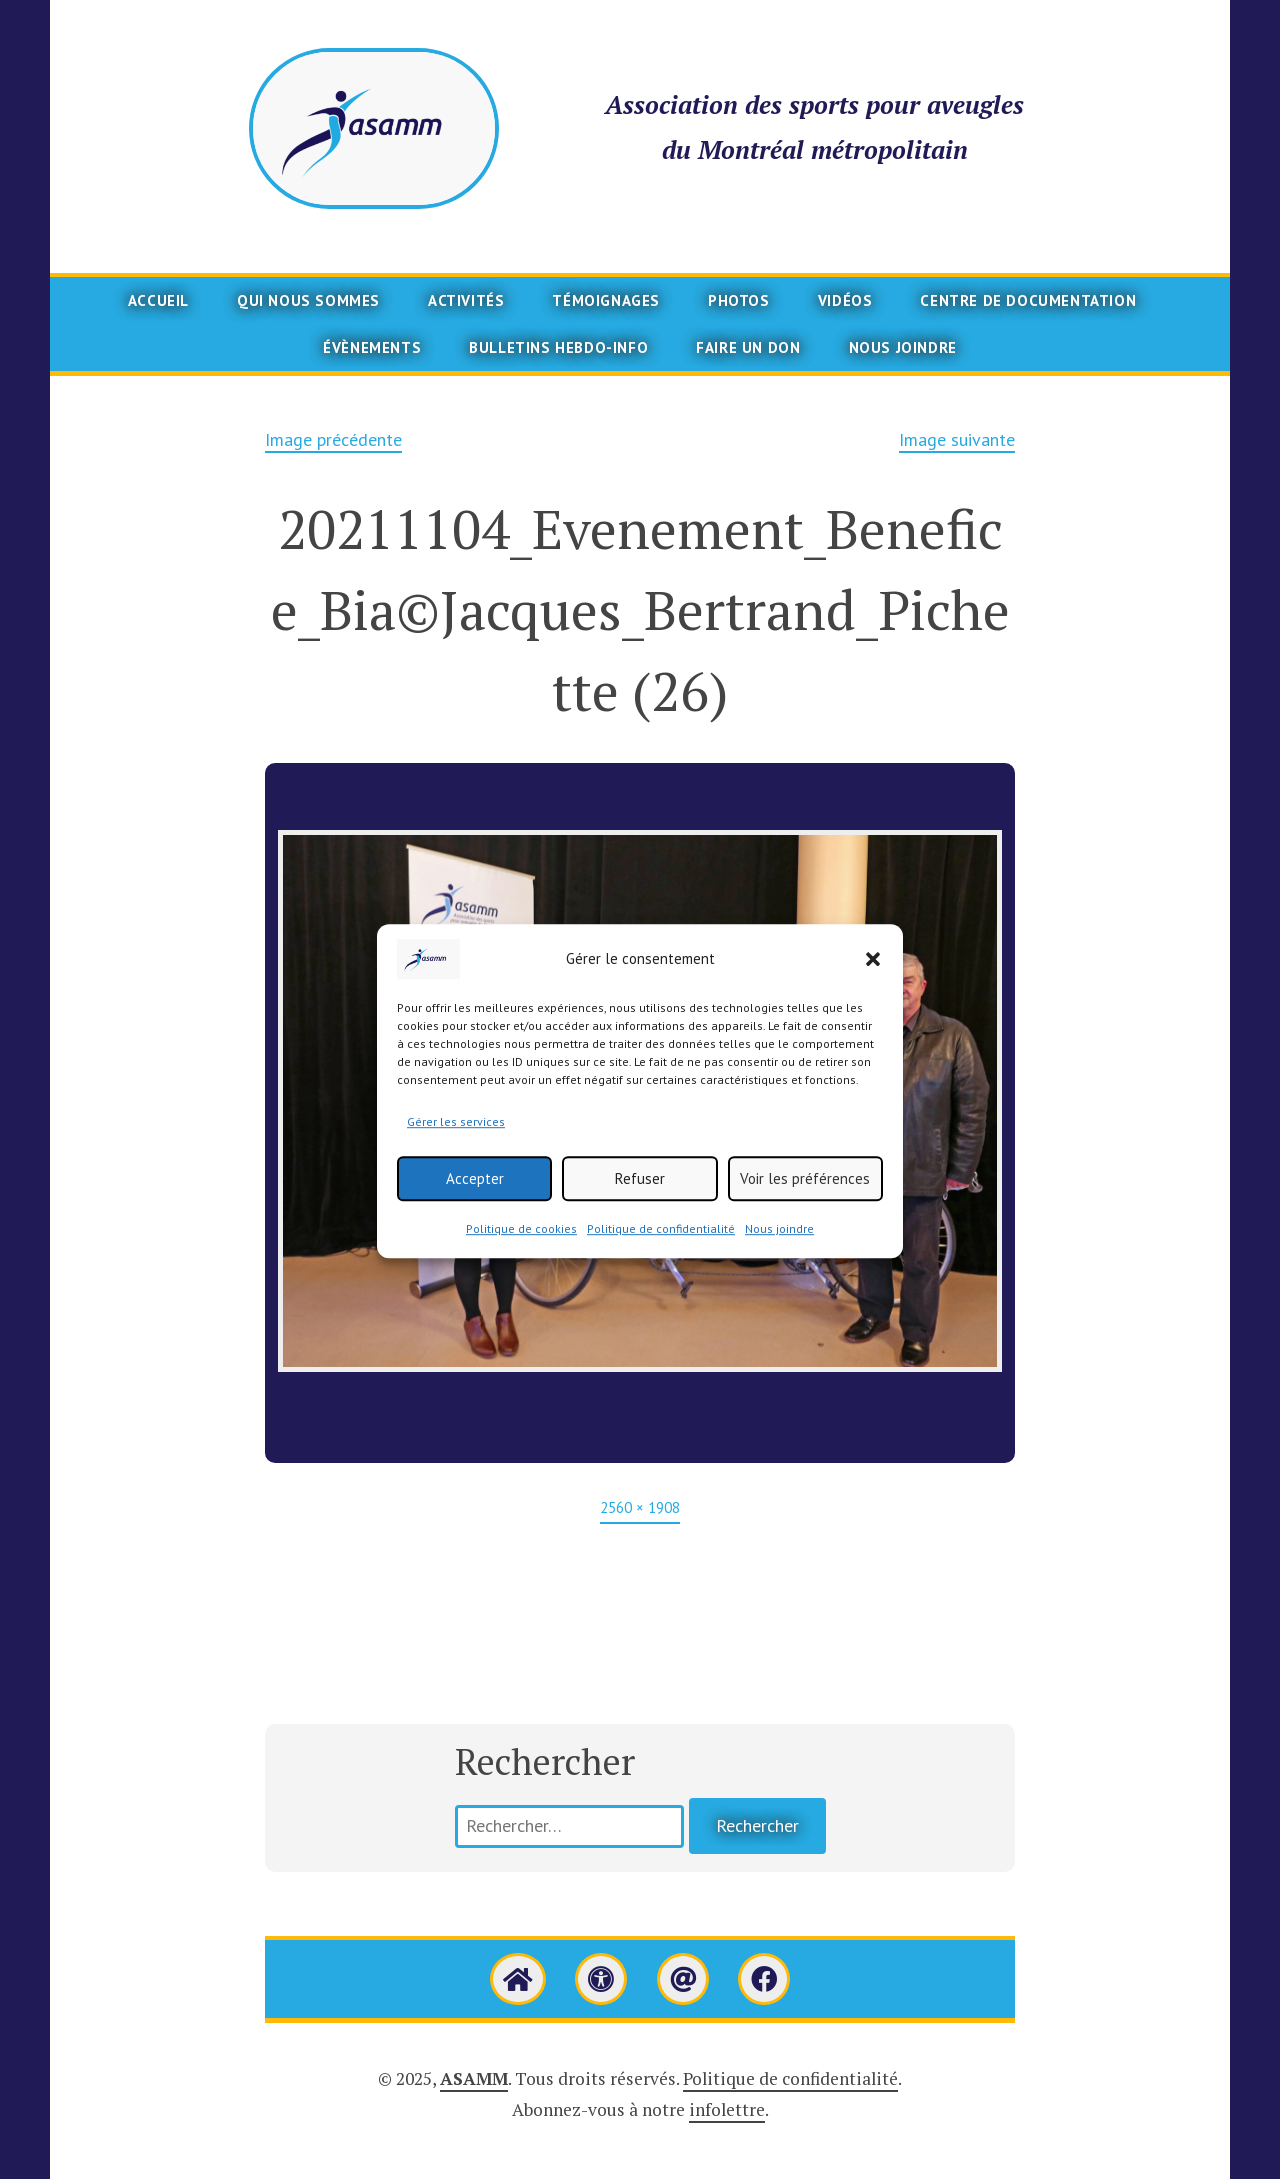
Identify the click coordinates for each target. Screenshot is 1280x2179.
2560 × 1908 (640, 1507)
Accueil (158, 300)
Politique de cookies (521, 1257)
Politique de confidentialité (661, 1257)
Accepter (475, 1207)
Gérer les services (456, 1150)
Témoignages (606, 300)
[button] (873, 988)
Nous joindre (779, 1257)
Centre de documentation (1028, 300)
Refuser (640, 1207)
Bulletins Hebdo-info (558, 347)
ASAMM (474, 2078)
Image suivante (957, 439)
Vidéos (845, 300)
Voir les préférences (805, 1207)
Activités (466, 300)
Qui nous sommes (308, 300)
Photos (739, 300)
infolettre (727, 2109)
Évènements (372, 347)
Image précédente (333, 439)
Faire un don (748, 347)
